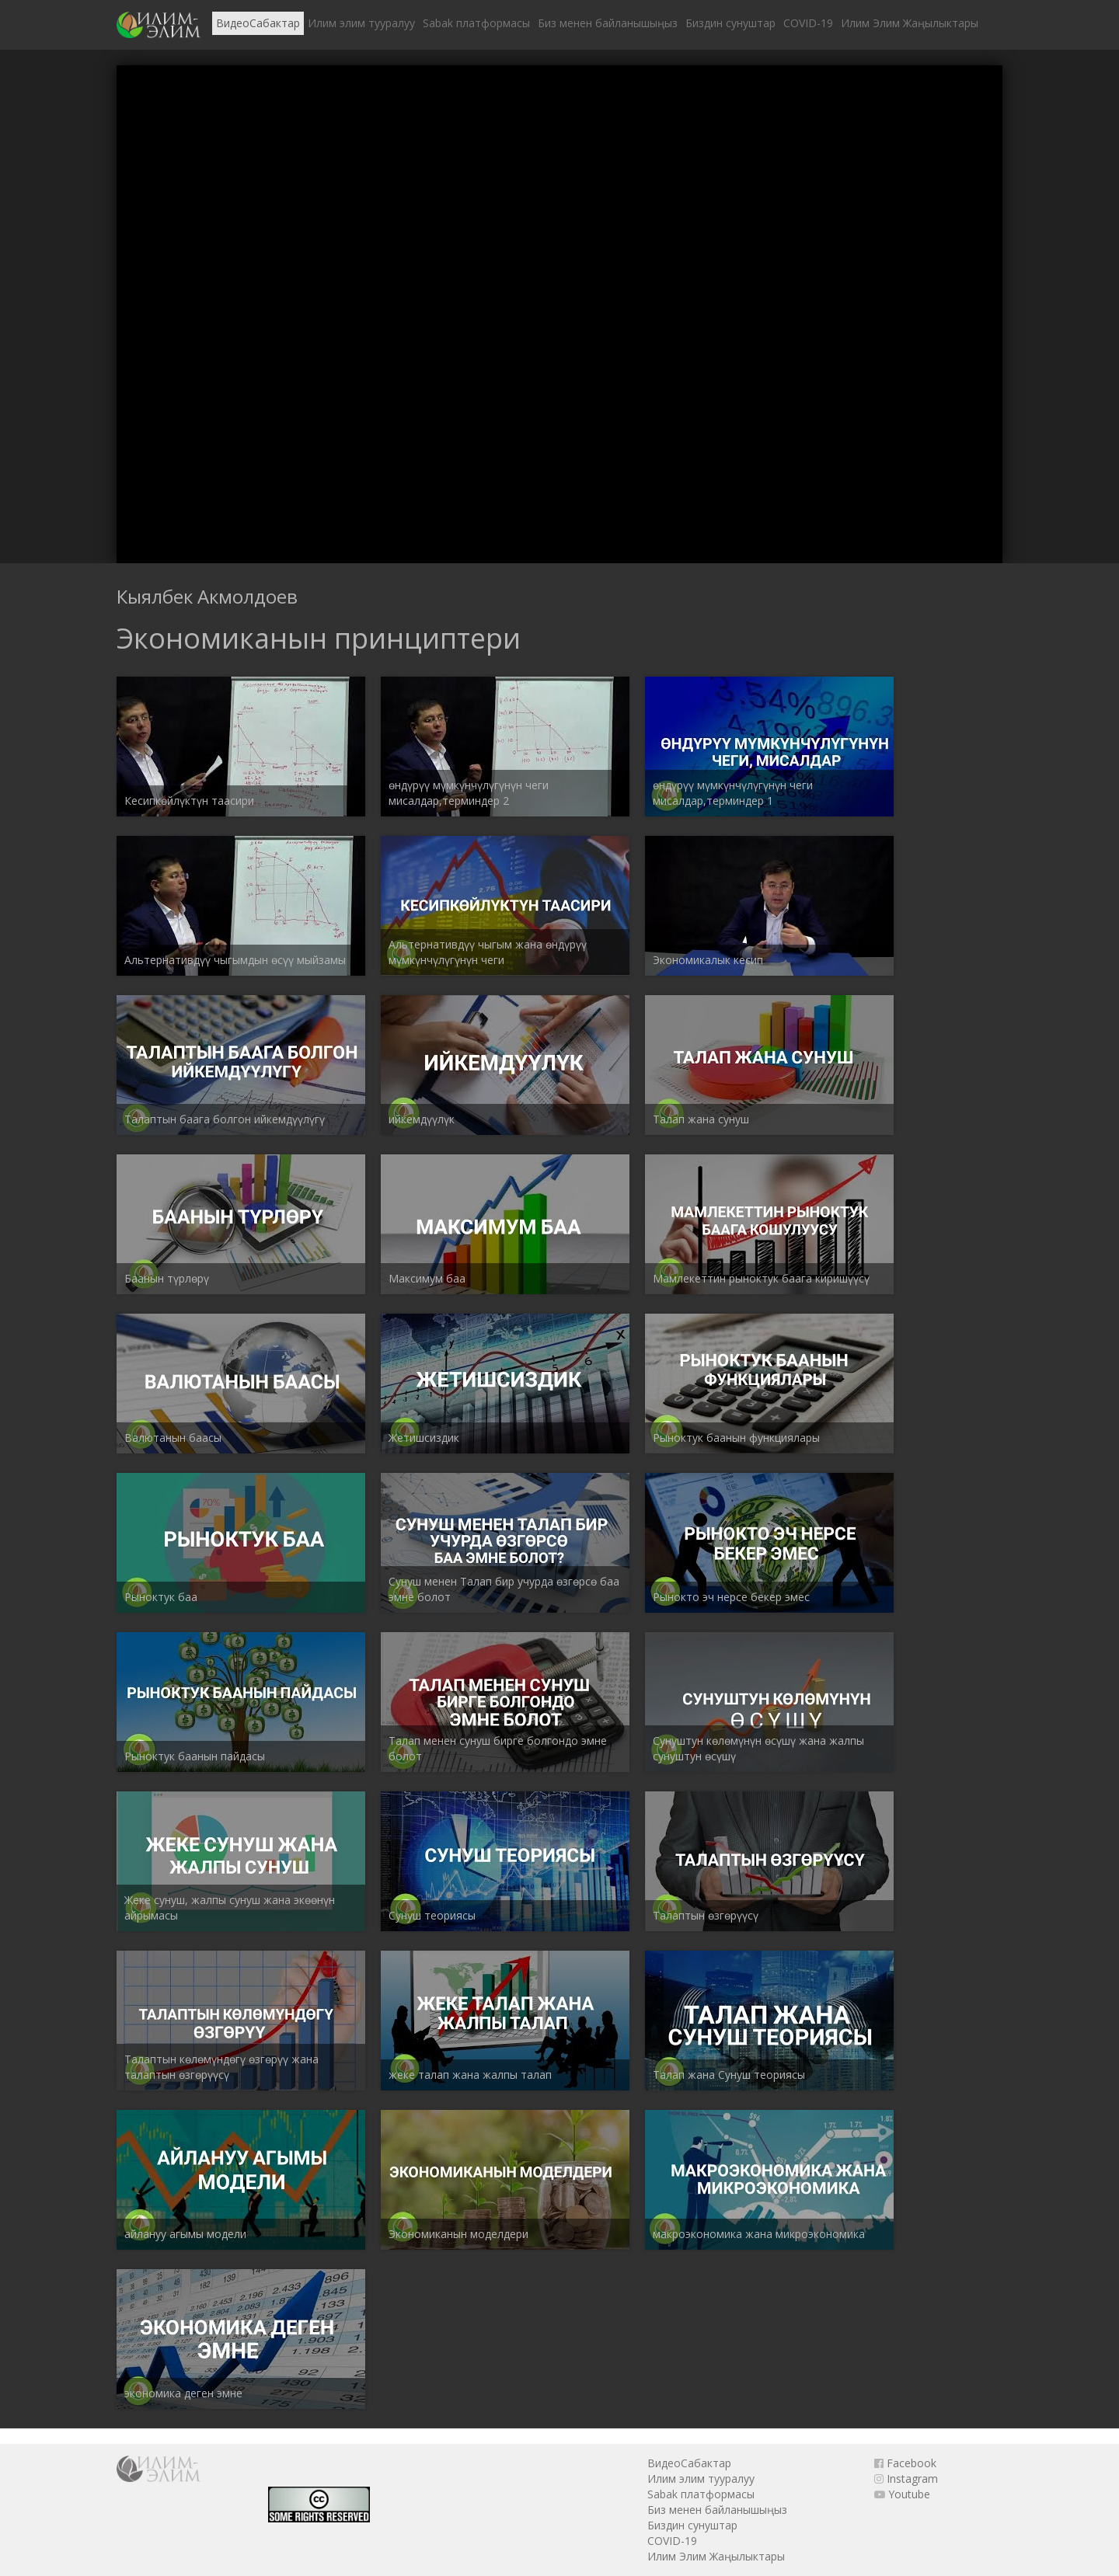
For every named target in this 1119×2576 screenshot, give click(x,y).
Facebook (905, 2463)
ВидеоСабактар (258, 23)
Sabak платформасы (476, 23)
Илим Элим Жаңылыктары (909, 23)
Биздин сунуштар (730, 23)
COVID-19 (808, 23)
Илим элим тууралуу (361, 23)
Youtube (902, 2494)
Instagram (906, 2478)
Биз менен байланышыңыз (608, 23)
